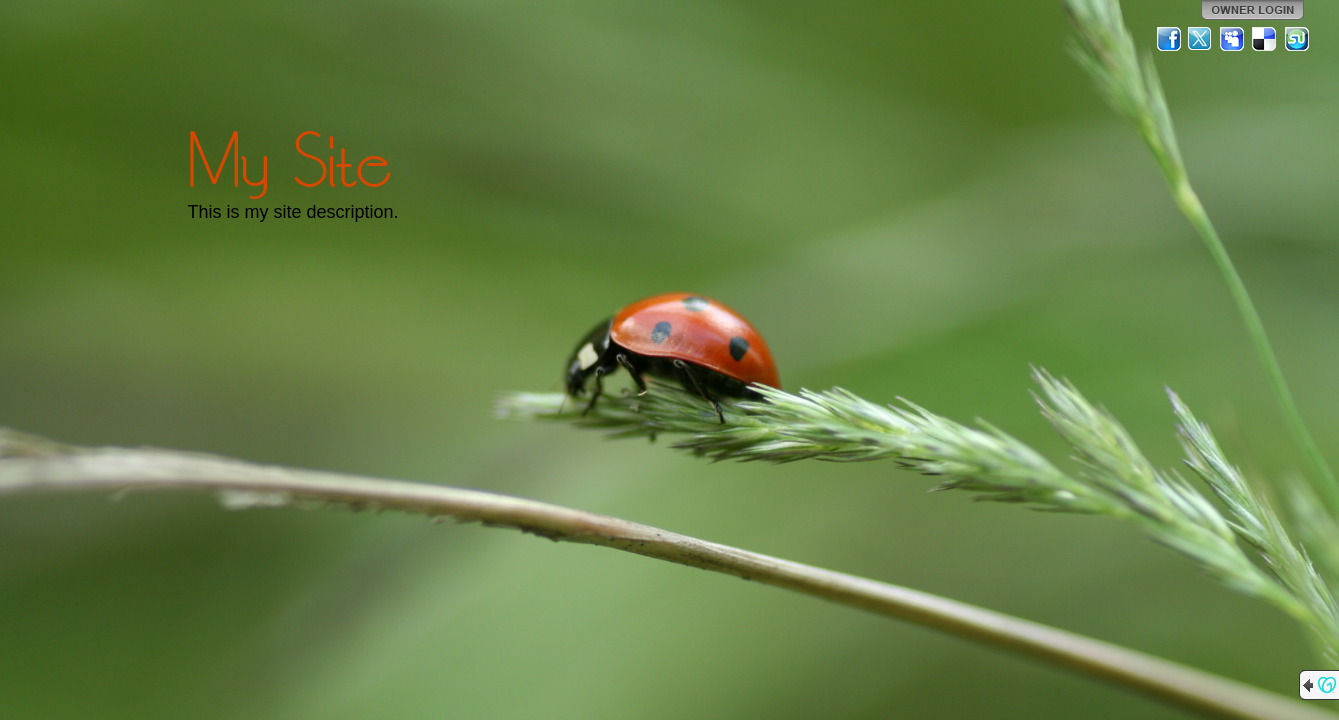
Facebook (1169, 39)
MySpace (1233, 39)
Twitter (1201, 39)
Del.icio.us (1265, 39)
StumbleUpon (1297, 39)
